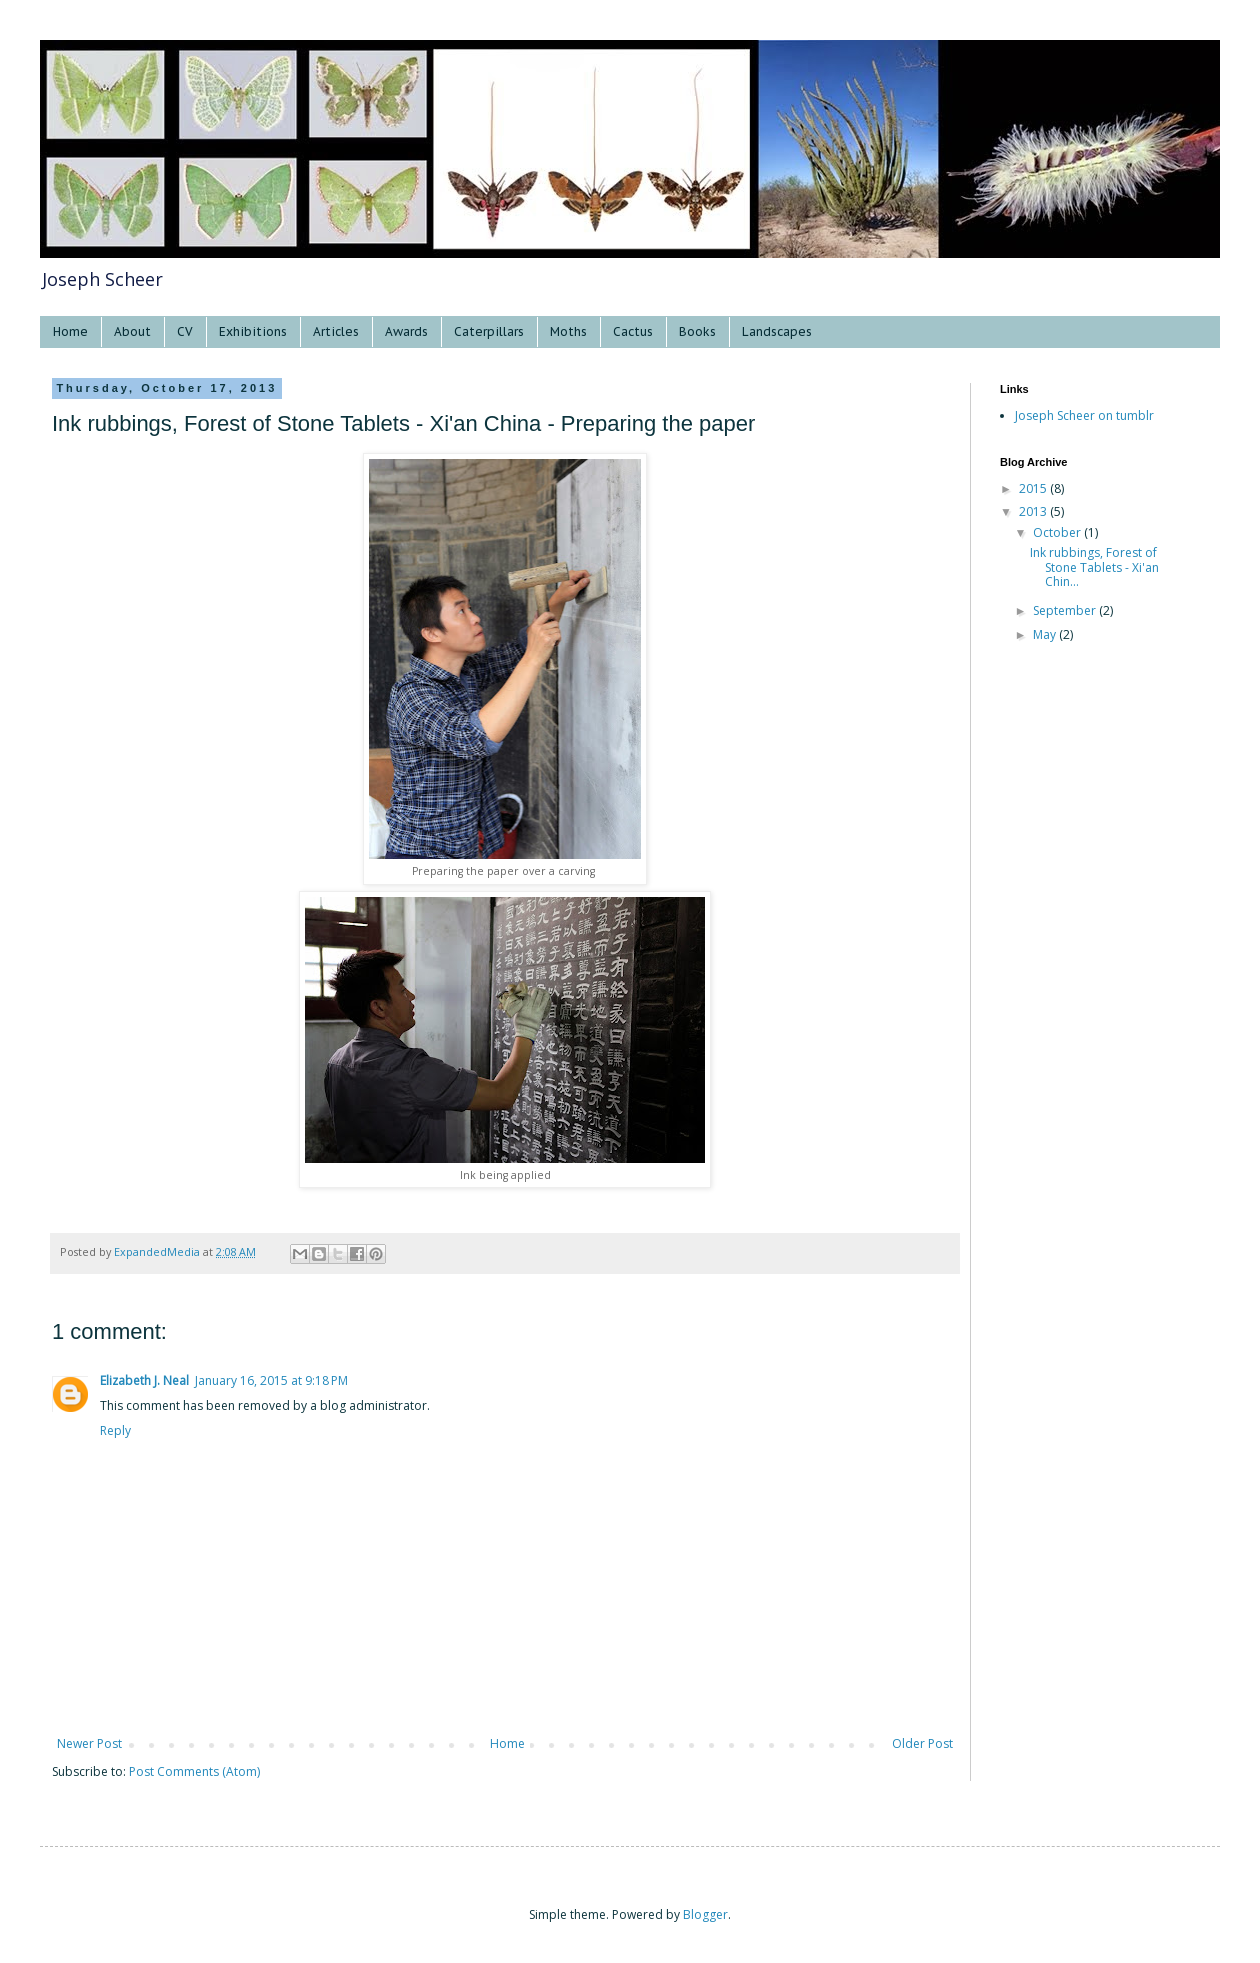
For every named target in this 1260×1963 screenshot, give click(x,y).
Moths (568, 331)
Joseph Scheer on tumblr (1084, 415)
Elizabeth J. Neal (144, 1380)
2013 (1034, 511)
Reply (115, 1430)
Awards (406, 331)
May (1046, 634)
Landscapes (777, 331)
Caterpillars (489, 331)
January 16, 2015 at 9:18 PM (271, 1380)
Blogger (705, 1914)
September (1066, 610)
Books (697, 331)
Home (70, 331)
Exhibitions (253, 331)
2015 (1034, 488)
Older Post (922, 1743)
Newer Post (89, 1743)
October (1058, 532)
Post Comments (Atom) (194, 1771)
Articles (336, 331)
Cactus (633, 331)
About (132, 331)
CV (185, 331)
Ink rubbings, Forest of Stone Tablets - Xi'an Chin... (1094, 567)
